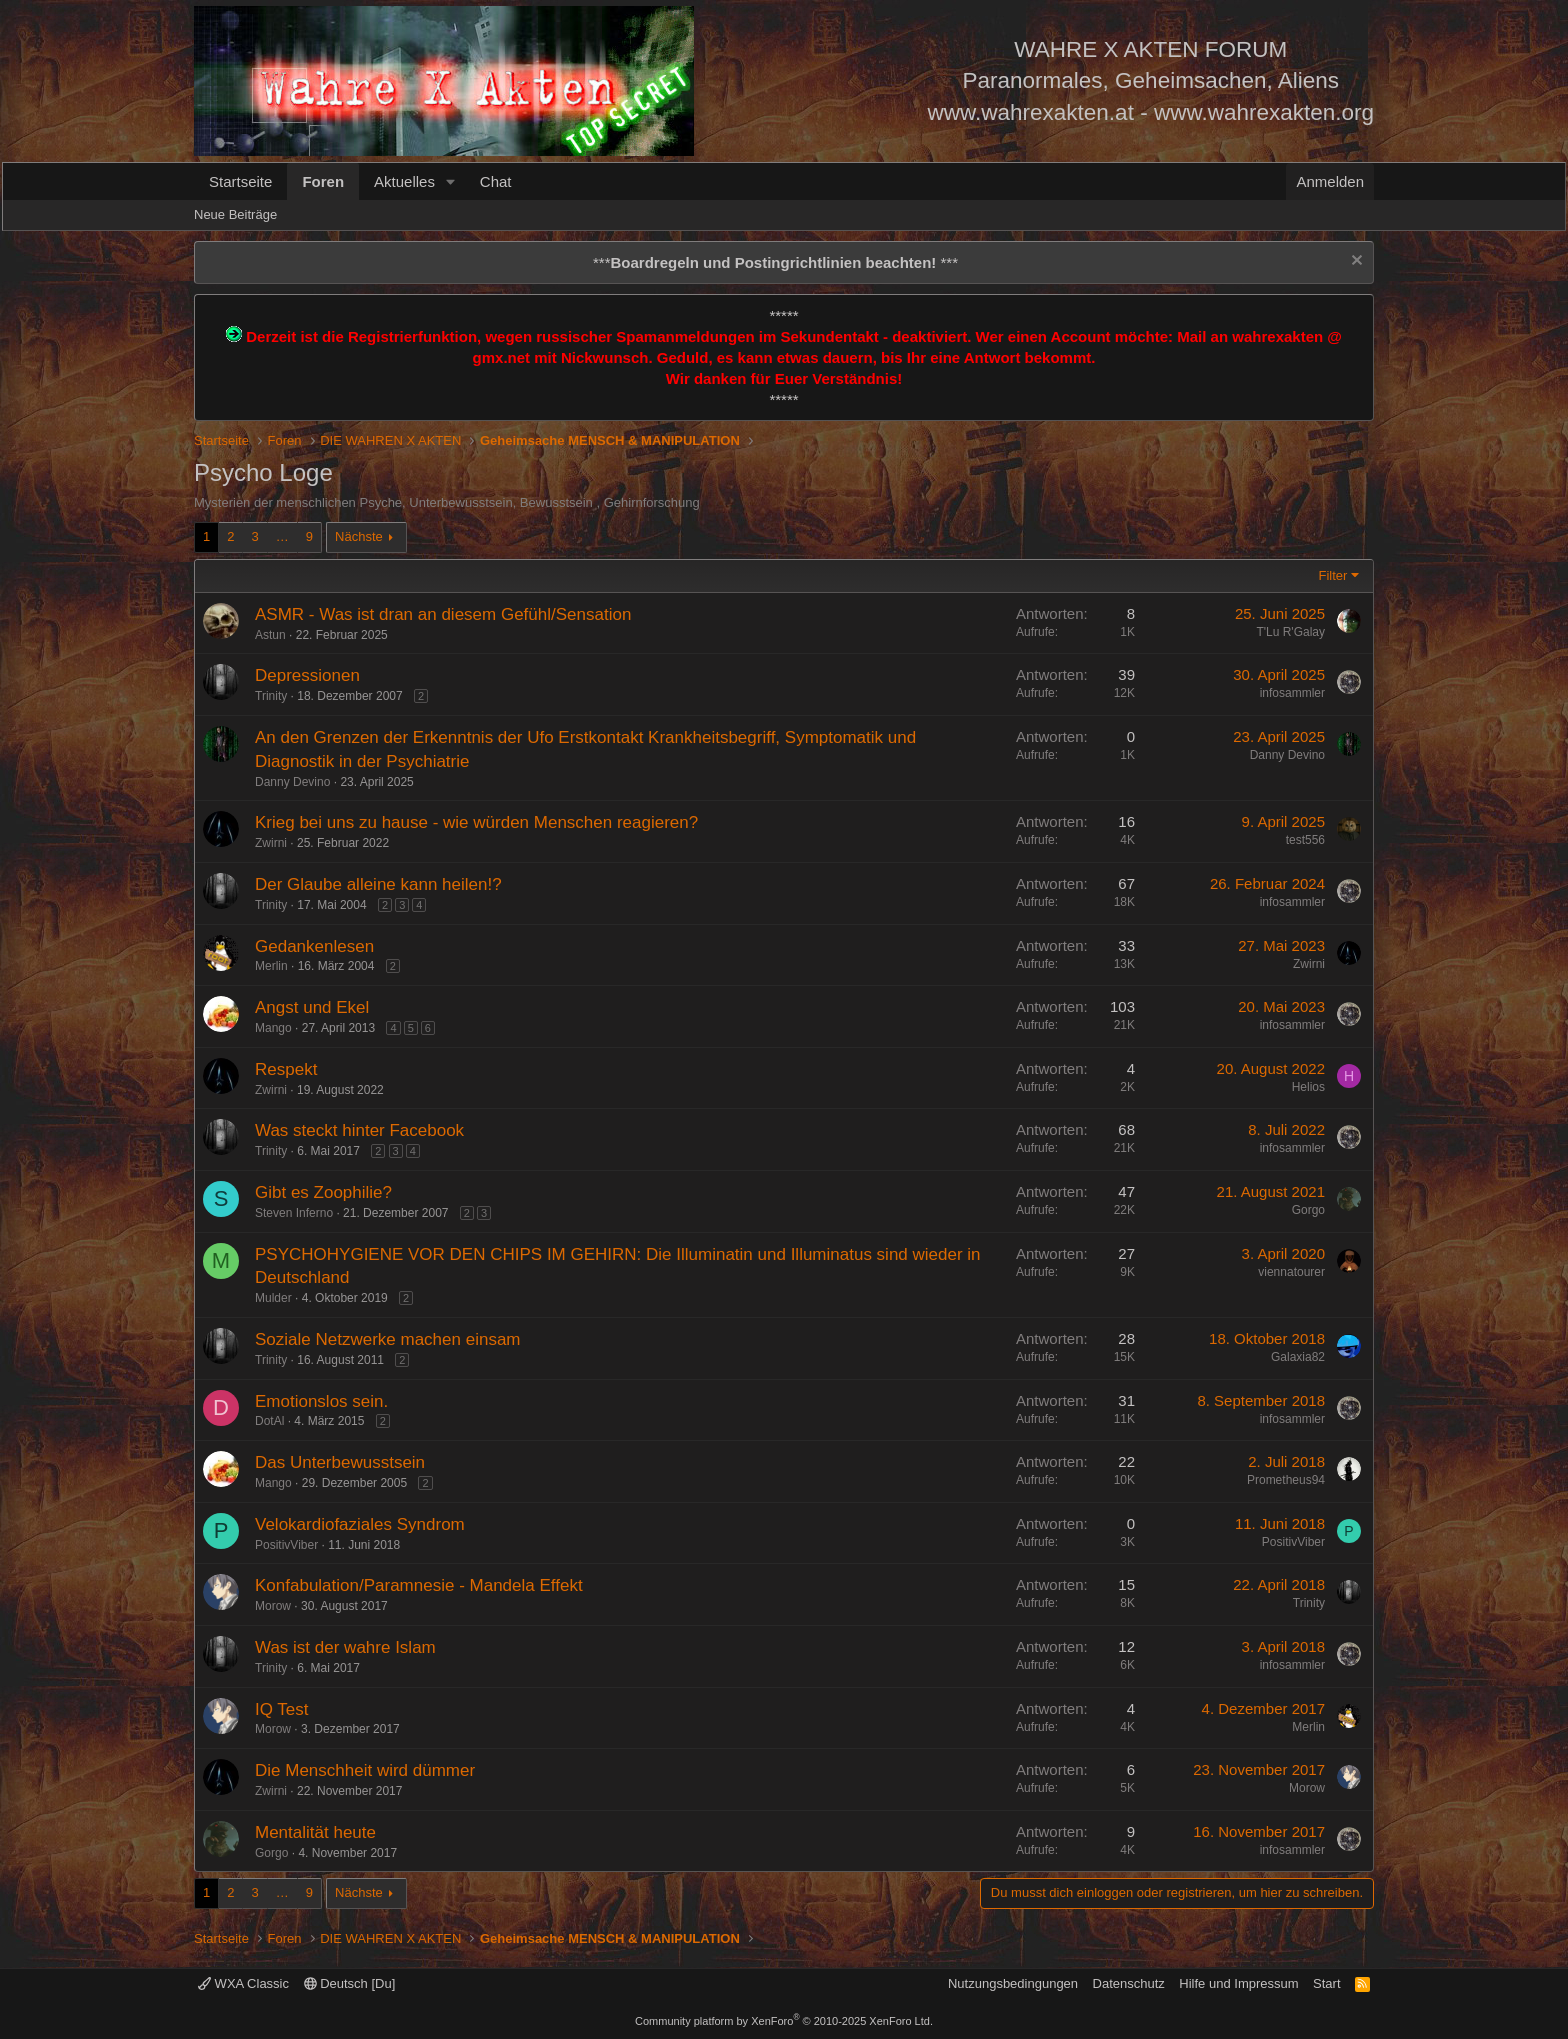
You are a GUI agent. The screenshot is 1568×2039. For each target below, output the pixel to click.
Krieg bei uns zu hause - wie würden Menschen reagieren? (476, 822)
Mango (273, 1028)
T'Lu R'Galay (1290, 632)
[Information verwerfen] (1354, 262)
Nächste (359, 536)
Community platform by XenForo (784, 2021)
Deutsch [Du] (350, 1983)
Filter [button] (1333, 575)
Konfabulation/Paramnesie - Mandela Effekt (419, 1585)
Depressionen (307, 675)
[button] (451, 181)
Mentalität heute (315, 1832)
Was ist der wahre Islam (345, 1647)
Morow (273, 1606)
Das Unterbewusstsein (340, 1462)
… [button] (282, 536)
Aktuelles (404, 181)
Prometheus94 (1286, 1480)
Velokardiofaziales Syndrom (360, 1524)
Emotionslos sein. (321, 1401)
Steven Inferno (294, 1213)
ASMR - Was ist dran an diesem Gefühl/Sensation (443, 614)
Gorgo (1308, 1210)
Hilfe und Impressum (1238, 1983)
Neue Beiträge (235, 214)
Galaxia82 (1298, 1357)
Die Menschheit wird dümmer (365, 1770)
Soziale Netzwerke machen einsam (388, 1339)
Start (1326, 1983)
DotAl (269, 1421)
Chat (496, 181)
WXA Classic (243, 1983)
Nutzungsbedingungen (1013, 1983)
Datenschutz (1129, 1983)
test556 (1305, 840)
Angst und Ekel (312, 1007)
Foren (323, 181)
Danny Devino (292, 782)
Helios (1308, 1087)
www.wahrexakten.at (1031, 112)
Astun (270, 635)
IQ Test (282, 1709)
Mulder (273, 1298)
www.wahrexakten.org (1264, 112)
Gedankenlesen (314, 946)
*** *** (775, 262)
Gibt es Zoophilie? (323, 1192)
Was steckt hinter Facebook (359, 1130)
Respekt (286, 1069)
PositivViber (286, 1545)
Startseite (240, 181)
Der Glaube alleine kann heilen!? (378, 884)
